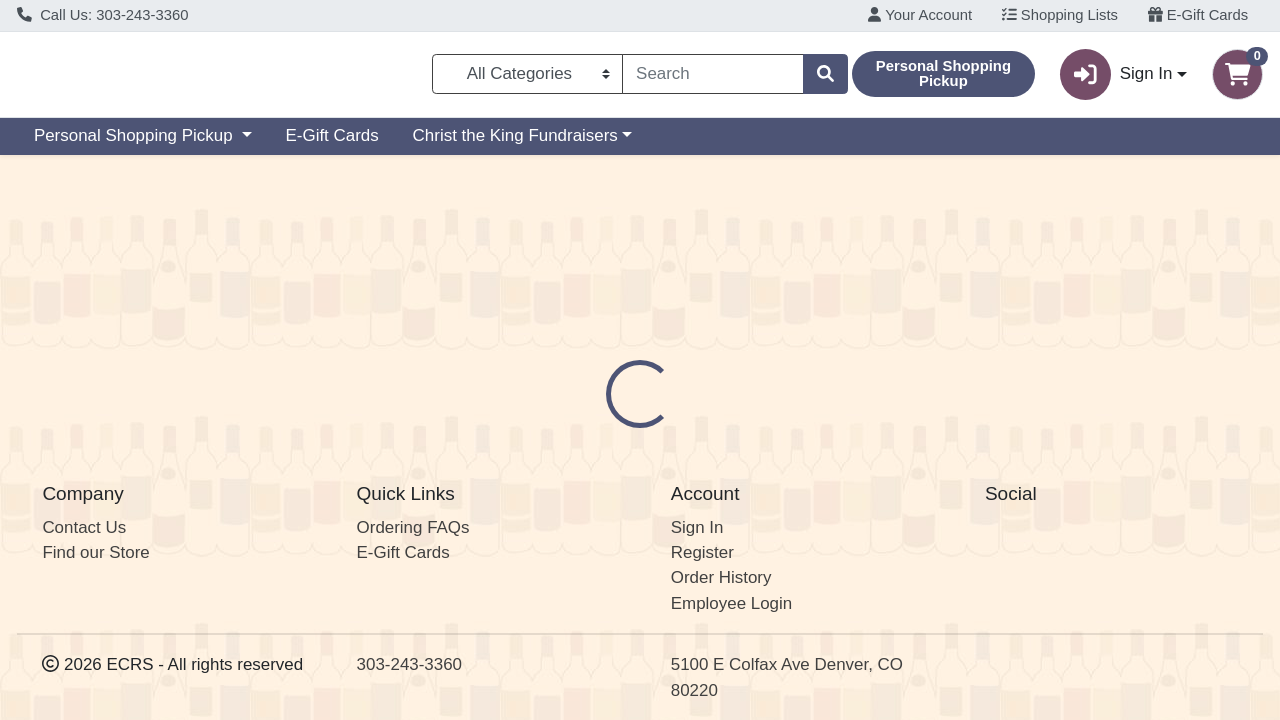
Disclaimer (688, 394)
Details (590, 394)
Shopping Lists (1060, 15)
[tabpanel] (906, 493)
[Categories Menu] (527, 78)
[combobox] (713, 78)
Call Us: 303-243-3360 (103, 15)
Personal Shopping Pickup (135, 143)
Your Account (920, 15)
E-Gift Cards (1198, 15)
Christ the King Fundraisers (515, 143)
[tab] (590, 393)
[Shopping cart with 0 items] (1237, 78)
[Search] (713, 78)
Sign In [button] (1116, 78)
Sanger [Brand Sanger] (772, 473)
